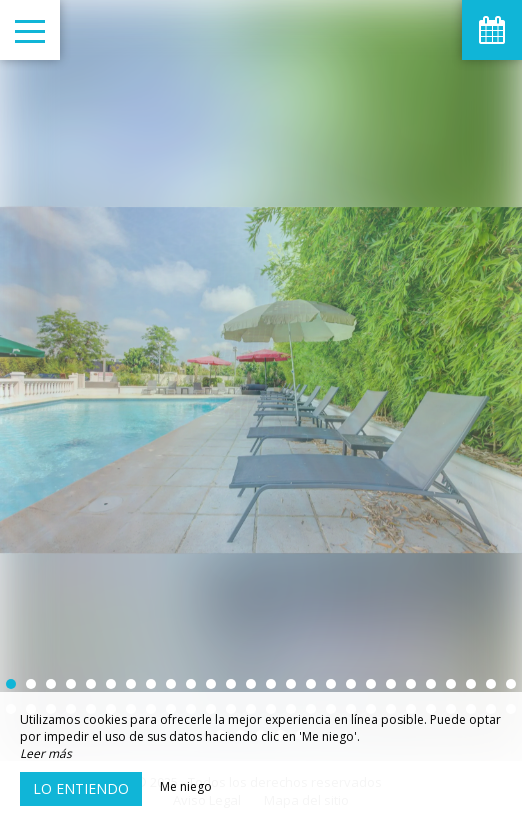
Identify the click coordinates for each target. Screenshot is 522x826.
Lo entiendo (81, 788)
